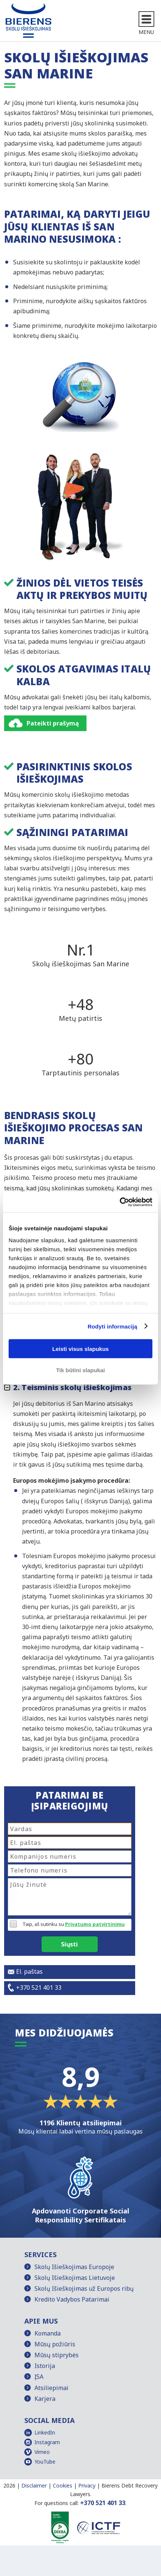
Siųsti (69, 1944)
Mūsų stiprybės (56, 2355)
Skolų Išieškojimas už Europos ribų (84, 2288)
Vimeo (42, 2451)
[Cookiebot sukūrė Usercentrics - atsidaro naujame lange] (119, 1202)
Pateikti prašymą (53, 723)
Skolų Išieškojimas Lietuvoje (74, 2278)
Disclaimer (34, 2485)
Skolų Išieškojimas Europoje (74, 2267)
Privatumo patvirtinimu (95, 1924)
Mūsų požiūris (54, 2344)
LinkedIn (44, 2432)
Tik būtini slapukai (80, 1370)
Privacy (86, 2485)
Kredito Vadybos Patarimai (71, 2299)
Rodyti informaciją (112, 1326)
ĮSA (38, 2377)
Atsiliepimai (51, 2388)
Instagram (47, 2442)
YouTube (44, 2461)
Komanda (47, 2333)
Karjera (44, 2399)
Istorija (44, 2366)
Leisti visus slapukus (80, 1349)
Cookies (62, 2485)
